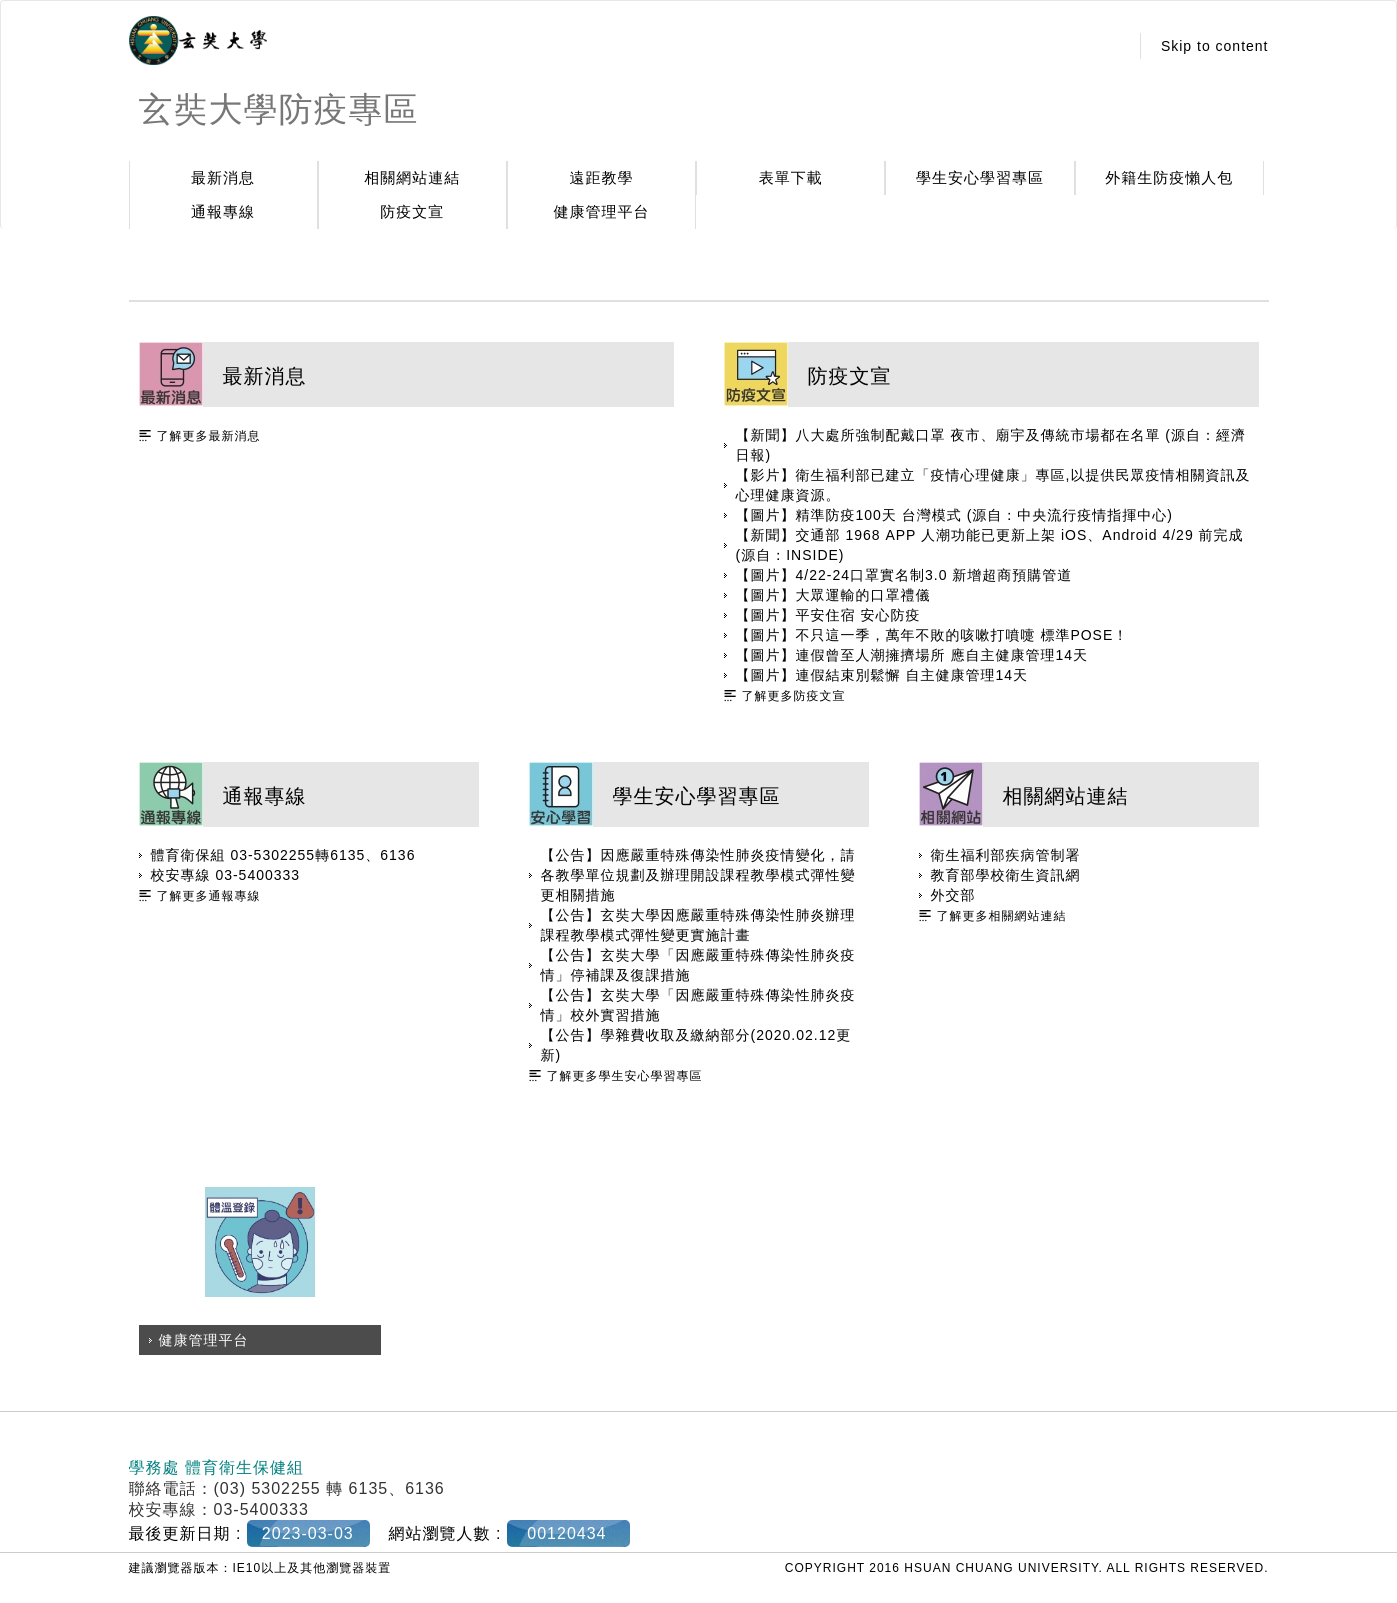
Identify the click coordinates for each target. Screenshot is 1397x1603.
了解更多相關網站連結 (1002, 916)
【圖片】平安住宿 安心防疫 (828, 615)
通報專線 (223, 211)
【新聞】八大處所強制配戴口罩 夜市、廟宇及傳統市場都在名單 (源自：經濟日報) (991, 445)
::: (1107, 46)
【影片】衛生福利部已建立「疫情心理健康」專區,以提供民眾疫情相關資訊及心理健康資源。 (993, 485)
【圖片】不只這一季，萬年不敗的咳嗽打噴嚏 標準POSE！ (932, 635)
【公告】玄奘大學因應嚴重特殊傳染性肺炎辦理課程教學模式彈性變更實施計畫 (698, 925)
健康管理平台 (602, 211)
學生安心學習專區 (980, 177)
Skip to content (1215, 46)
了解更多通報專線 (209, 896)
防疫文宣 (412, 211)
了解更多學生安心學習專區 (625, 1076)
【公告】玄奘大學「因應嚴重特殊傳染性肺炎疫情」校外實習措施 (698, 1005)
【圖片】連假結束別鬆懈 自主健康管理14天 (882, 675)
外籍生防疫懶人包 (1169, 177)
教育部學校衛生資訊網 (1006, 875)
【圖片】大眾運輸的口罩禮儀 (833, 595)
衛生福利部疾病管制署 (1006, 855)
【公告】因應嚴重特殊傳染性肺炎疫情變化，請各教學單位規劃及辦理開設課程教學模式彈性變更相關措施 (698, 875)
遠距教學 (602, 177)
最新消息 (223, 177)
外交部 (953, 895)
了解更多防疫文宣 (794, 696)
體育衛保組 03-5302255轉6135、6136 (283, 855)
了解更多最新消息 (209, 436)
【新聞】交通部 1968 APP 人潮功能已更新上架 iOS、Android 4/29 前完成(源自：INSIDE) (990, 545)
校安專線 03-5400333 (226, 875)
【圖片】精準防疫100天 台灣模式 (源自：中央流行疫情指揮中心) (954, 515)
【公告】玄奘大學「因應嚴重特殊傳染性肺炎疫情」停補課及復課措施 (698, 965)
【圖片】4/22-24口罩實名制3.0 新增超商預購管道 (904, 575)
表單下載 (791, 177)
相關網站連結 (412, 177)
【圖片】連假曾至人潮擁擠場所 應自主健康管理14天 (912, 655)
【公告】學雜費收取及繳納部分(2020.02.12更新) (696, 1045)
